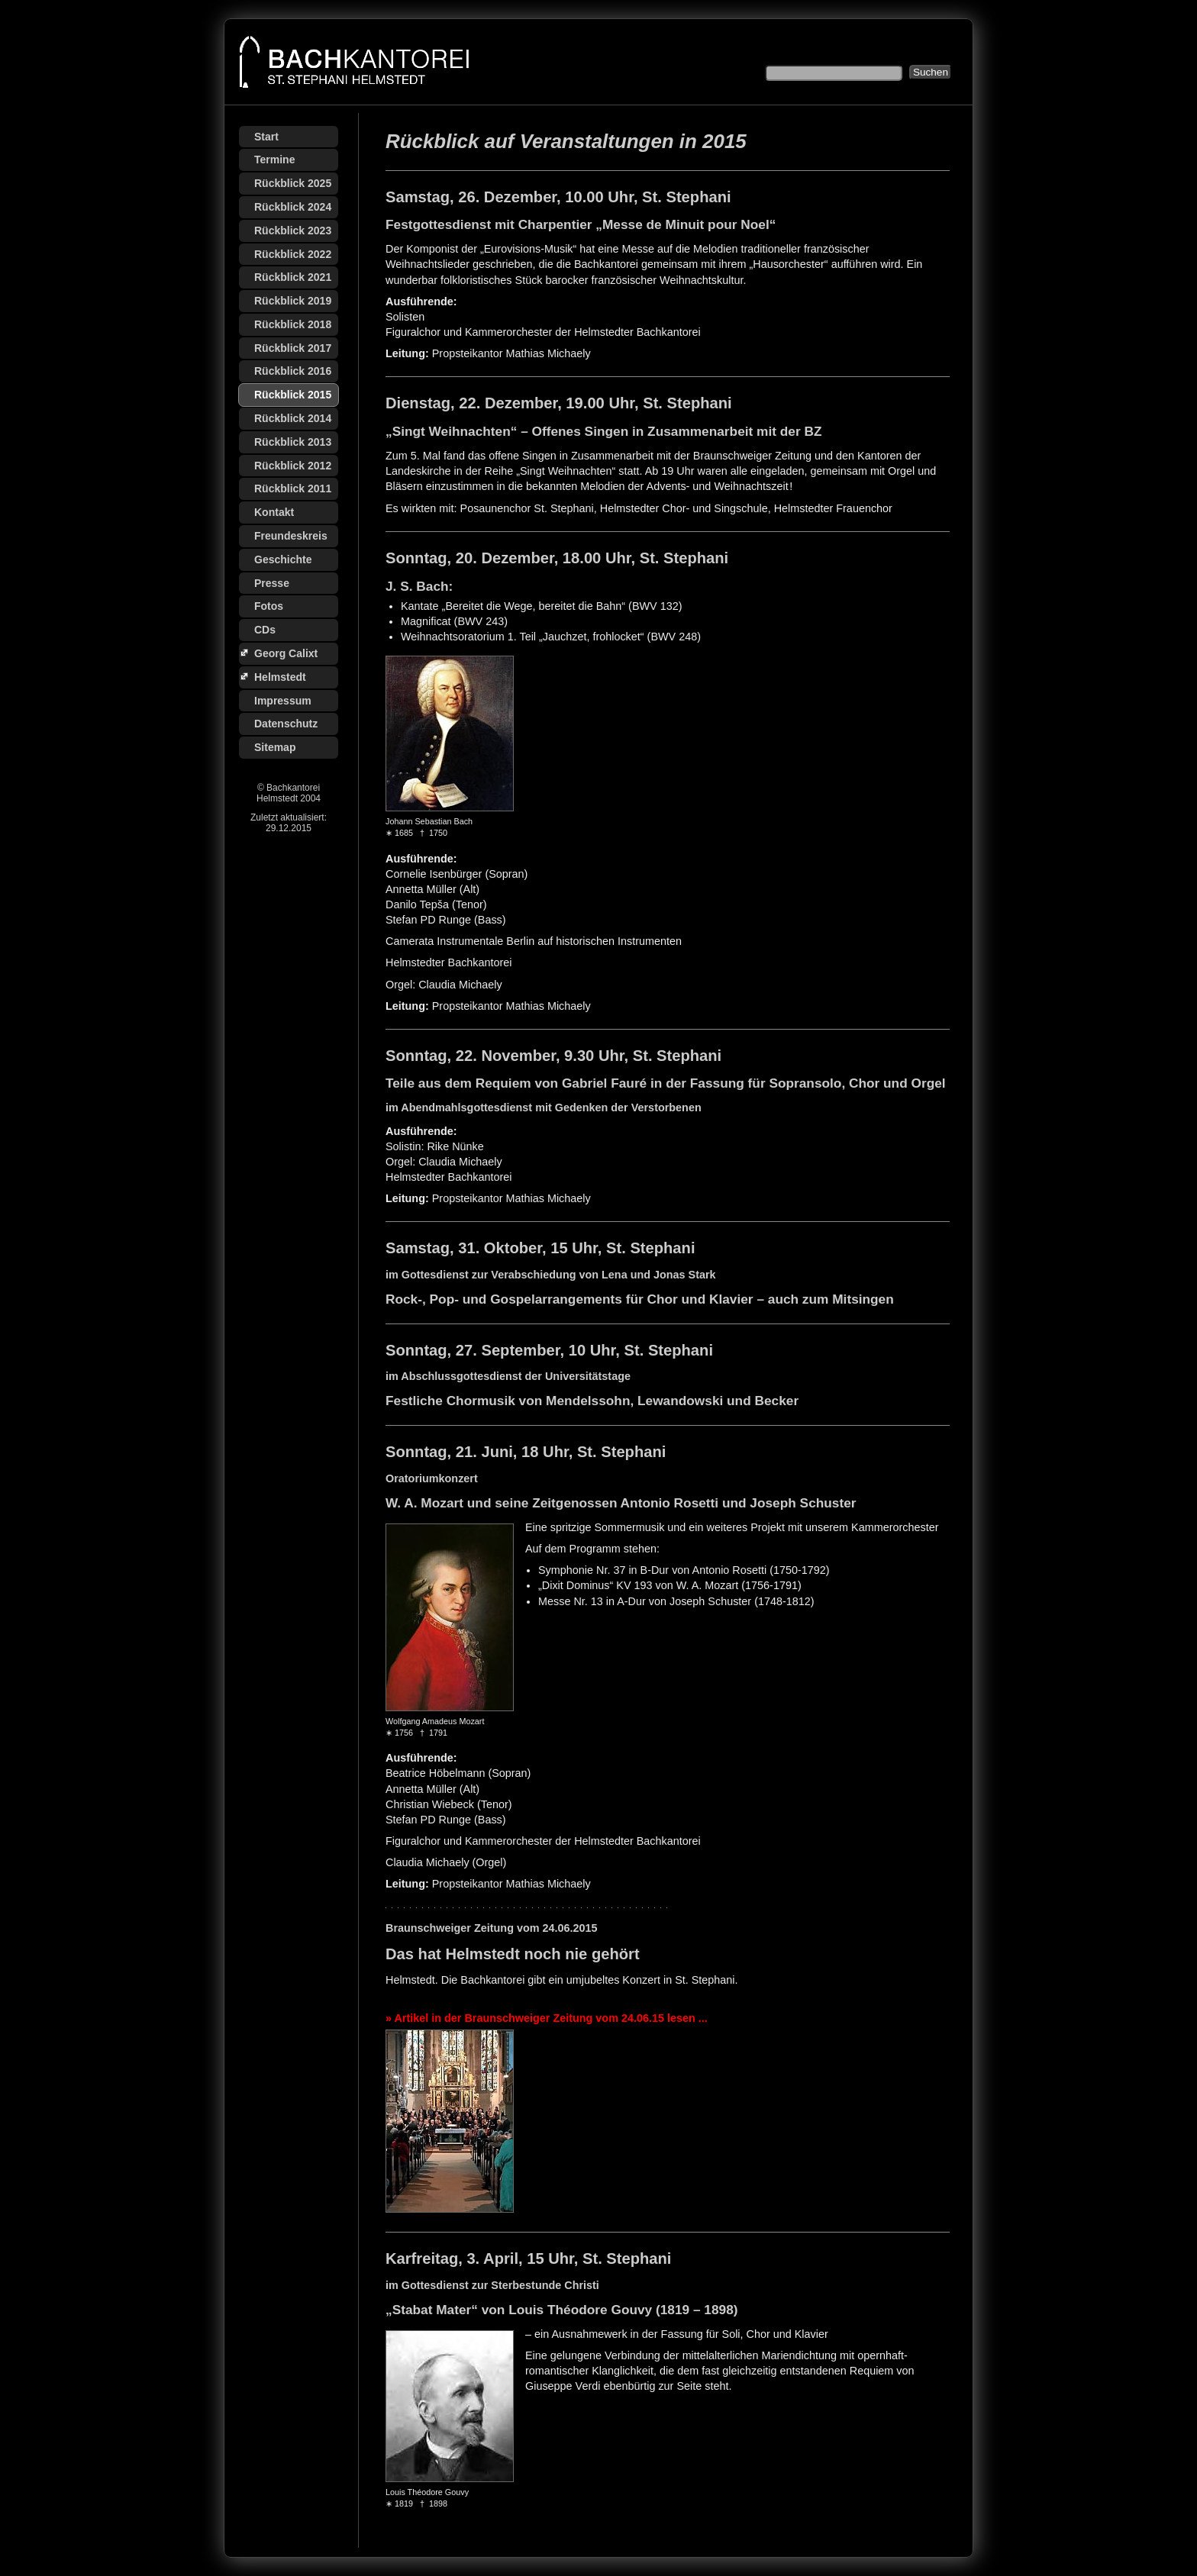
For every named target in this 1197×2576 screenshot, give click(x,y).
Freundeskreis (290, 536)
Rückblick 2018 (292, 324)
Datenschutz (286, 723)
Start (266, 137)
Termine (274, 159)
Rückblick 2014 (292, 418)
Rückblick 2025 (292, 183)
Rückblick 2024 (292, 207)
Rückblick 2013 (292, 442)
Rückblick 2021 (292, 277)
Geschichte (282, 559)
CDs (265, 630)
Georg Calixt (286, 653)
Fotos (268, 606)
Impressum (282, 701)
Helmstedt (280, 677)
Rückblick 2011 (292, 488)
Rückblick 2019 (292, 301)
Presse (271, 583)
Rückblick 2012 (292, 465)
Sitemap (274, 747)
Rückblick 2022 (292, 254)
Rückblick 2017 (292, 348)
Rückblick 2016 (292, 371)
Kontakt (274, 512)
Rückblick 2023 (292, 230)
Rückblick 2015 (292, 394)
